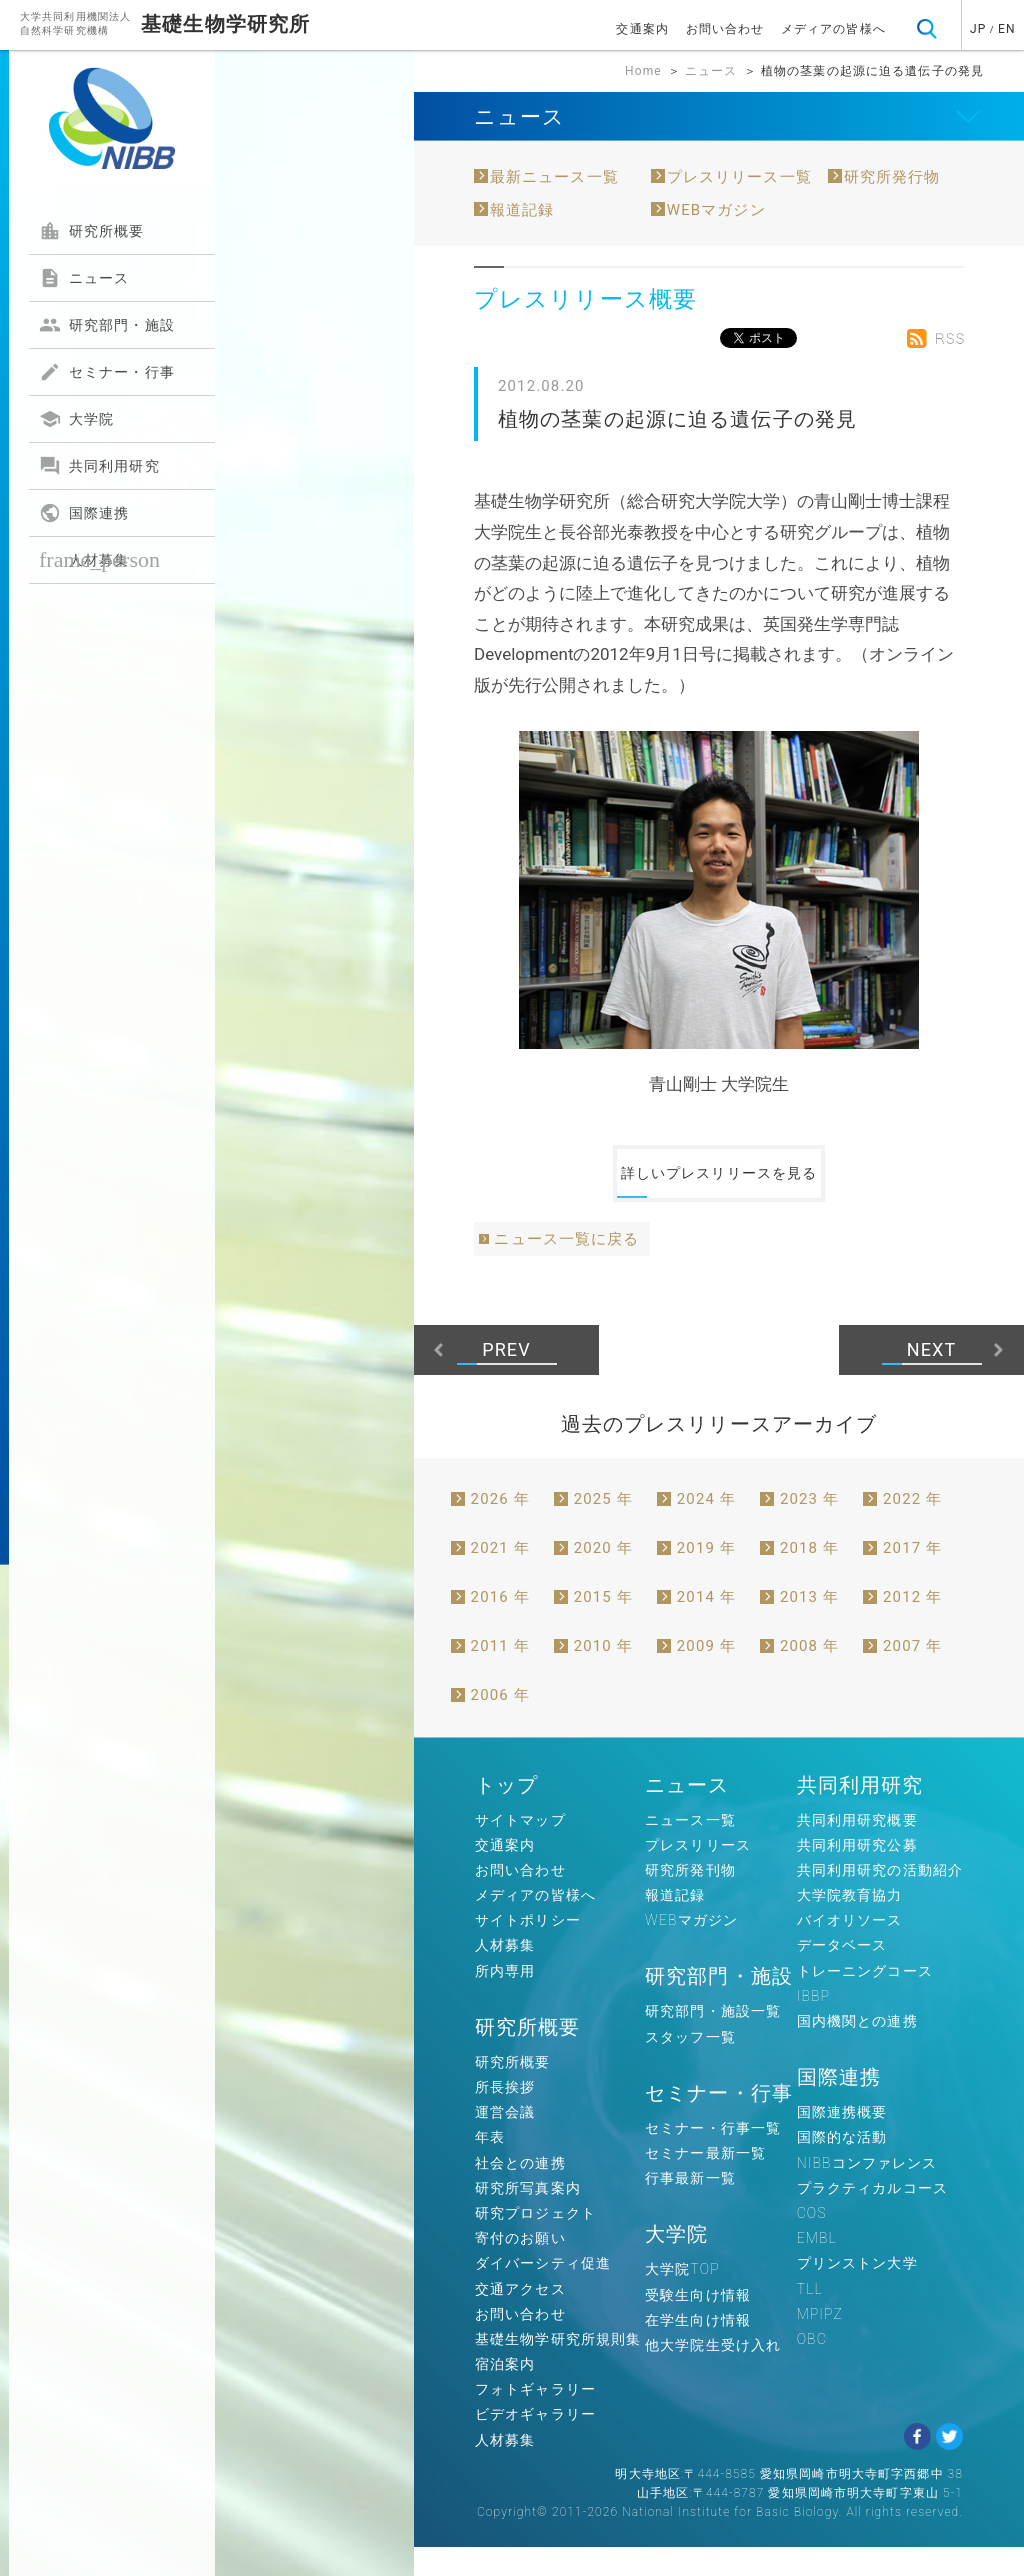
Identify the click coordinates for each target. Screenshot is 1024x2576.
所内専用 (505, 1999)
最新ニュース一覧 (554, 177)
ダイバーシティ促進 (543, 2292)
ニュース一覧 (690, 1848)
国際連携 (84, 513)
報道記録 (522, 210)
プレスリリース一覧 (739, 177)
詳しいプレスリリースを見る (718, 1188)
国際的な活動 (842, 2166)
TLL (810, 2317)
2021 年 (500, 1576)
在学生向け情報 (698, 2348)
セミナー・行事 (107, 372)
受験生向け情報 (698, 2323)
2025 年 (603, 1527)
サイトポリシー (528, 1949)
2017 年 (912, 1576)
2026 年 (500, 1527)
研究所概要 (92, 231)
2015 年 (603, 1625)
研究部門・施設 (107, 325)
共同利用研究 (99, 466)
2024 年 (706, 1527)
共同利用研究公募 (857, 1873)
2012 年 (912, 1625)
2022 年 (912, 1527)
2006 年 (500, 1723)
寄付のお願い (520, 2267)
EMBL (817, 2267)
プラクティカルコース (872, 2216)
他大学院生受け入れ (713, 2374)
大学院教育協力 (850, 1924)
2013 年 (809, 1625)
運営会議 (505, 2141)
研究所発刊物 (690, 1899)
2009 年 (706, 1674)
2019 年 (706, 1576)
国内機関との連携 (857, 2050)
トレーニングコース (865, 1999)
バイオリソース (850, 1949)
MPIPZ (820, 2342)
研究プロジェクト (535, 2242)
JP (978, 29)
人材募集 (99, 559)
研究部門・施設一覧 (713, 2040)
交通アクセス (520, 2317)
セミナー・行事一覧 (713, 2157)
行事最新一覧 (690, 2207)
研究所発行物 (892, 177)
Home (643, 71)
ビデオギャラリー (535, 2443)
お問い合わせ (725, 29)
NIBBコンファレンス (867, 2191)
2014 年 (706, 1625)
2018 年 (809, 1576)
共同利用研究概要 (857, 1848)
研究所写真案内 (528, 2216)
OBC (812, 2368)
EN (1007, 29)
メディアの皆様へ (833, 29)
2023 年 (809, 1527)
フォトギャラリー (535, 2418)
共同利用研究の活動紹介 (880, 1899)
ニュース (84, 278)
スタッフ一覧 (690, 2065)
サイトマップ (520, 1848)
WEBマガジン (716, 210)
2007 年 (912, 1674)
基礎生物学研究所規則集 (558, 2368)
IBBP (813, 2025)
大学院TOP (682, 2298)
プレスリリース (698, 1873)
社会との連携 (520, 2191)
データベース (842, 1974)
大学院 (76, 419)
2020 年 (603, 1576)
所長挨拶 (505, 2116)
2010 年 (603, 1674)
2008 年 (809, 1674)
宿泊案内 (505, 2393)
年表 (490, 2166)
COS (812, 2242)
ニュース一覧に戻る (566, 1268)
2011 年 (500, 1674)
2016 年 (500, 1625)
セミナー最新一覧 (705, 2182)
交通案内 (642, 29)
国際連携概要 (842, 2141)
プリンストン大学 (857, 2292)
